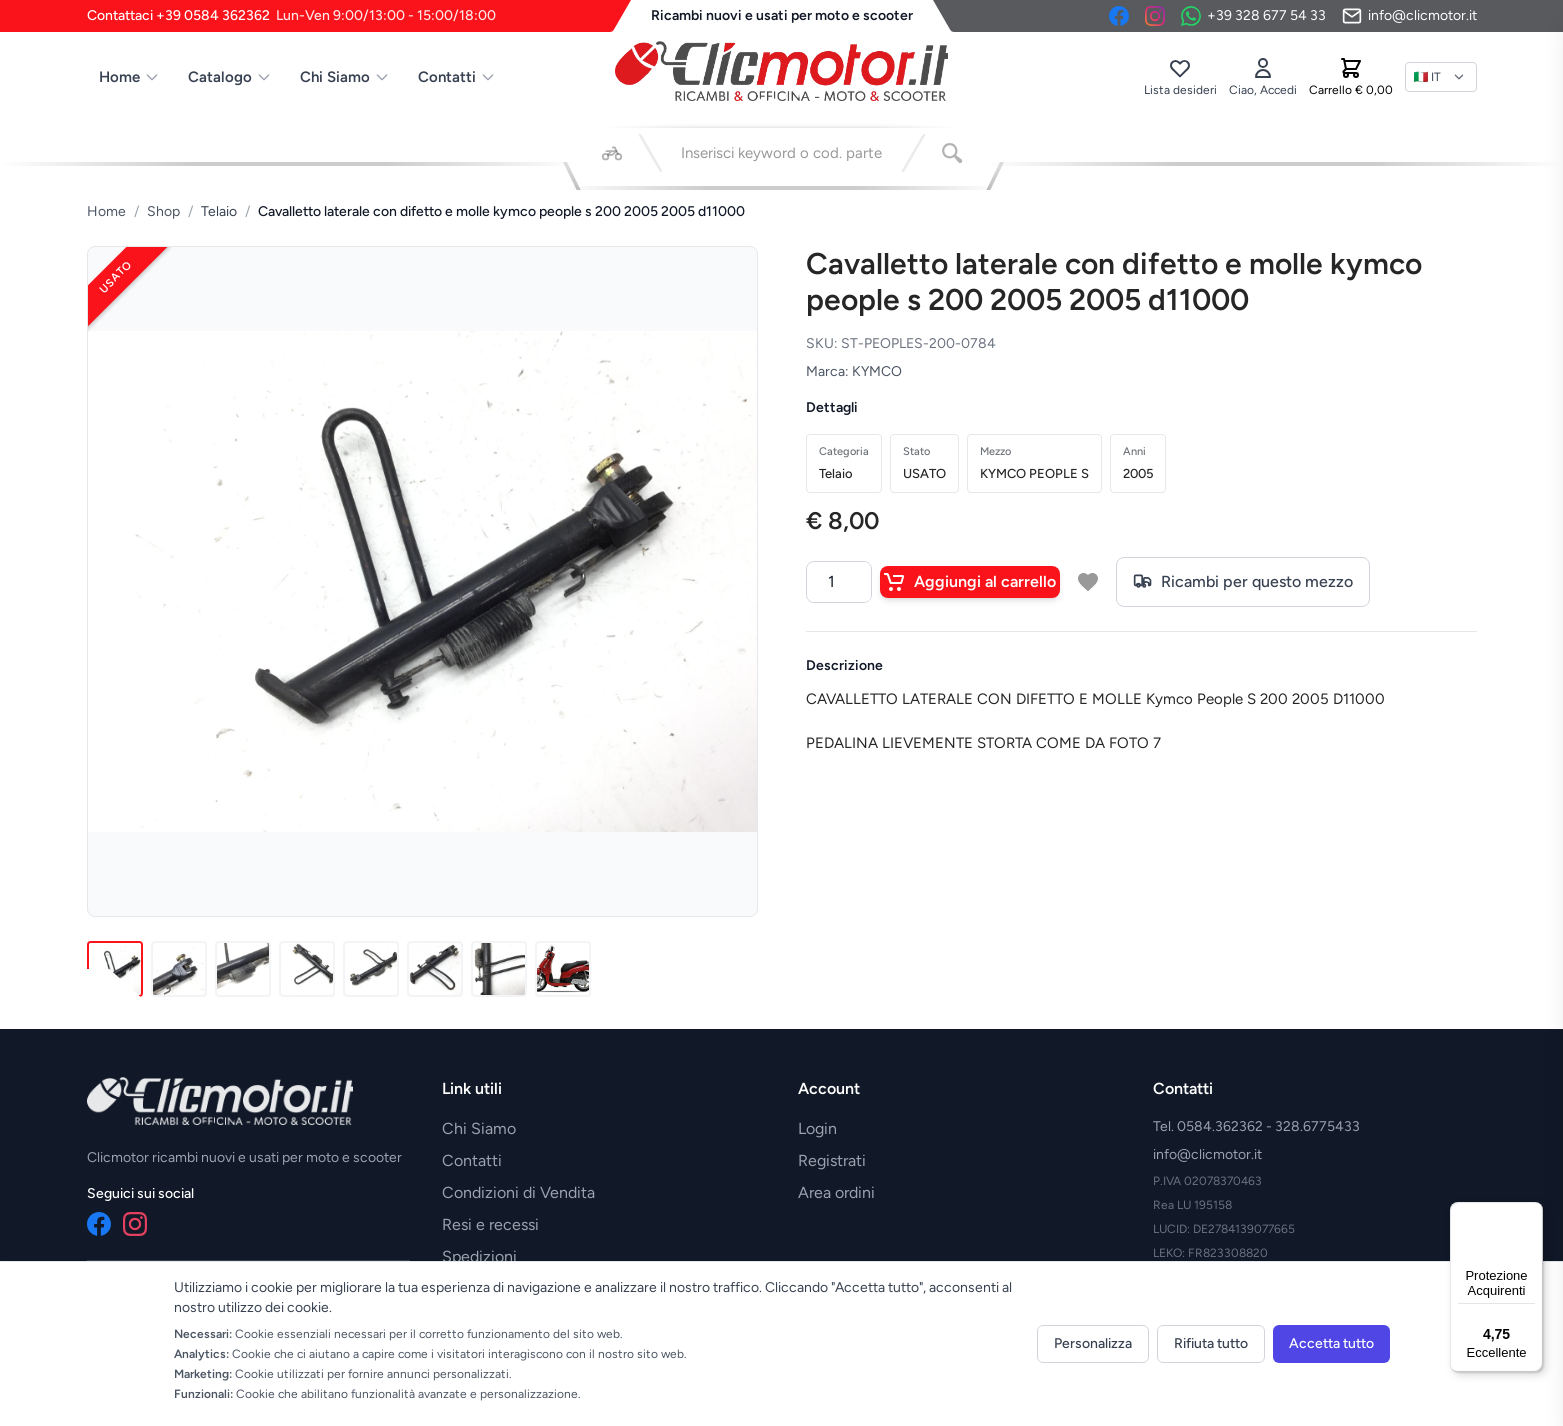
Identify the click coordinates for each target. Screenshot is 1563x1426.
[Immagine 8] (563, 969)
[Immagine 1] (115, 969)
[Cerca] (952, 153)
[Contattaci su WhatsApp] (1253, 16)
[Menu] (1531, 1214)
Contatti (457, 77)
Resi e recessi (490, 1224)
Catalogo (230, 77)
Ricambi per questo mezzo (1243, 582)
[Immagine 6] (435, 969)
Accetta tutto (1331, 1343)
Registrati (832, 1160)
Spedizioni (479, 1256)
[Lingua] (1441, 77)
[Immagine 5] (371, 969)
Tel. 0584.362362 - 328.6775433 (1256, 1126)
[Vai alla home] (782, 71)
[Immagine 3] (243, 969)
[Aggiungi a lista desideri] (1088, 582)
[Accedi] (1263, 77)
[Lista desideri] (1180, 77)
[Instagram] (1155, 16)
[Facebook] (1119, 16)
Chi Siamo (345, 77)
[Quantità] (839, 582)
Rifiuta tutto (1211, 1343)
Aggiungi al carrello (970, 582)
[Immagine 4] (307, 969)
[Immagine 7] (499, 969)
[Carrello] (1351, 77)
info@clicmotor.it (1207, 1154)
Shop (163, 211)
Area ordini (836, 1192)
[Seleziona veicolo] (612, 153)
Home (129, 77)
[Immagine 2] (179, 969)
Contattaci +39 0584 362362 (291, 16)
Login (817, 1128)
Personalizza (1093, 1343)
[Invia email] (1409, 16)
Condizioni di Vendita (518, 1192)
